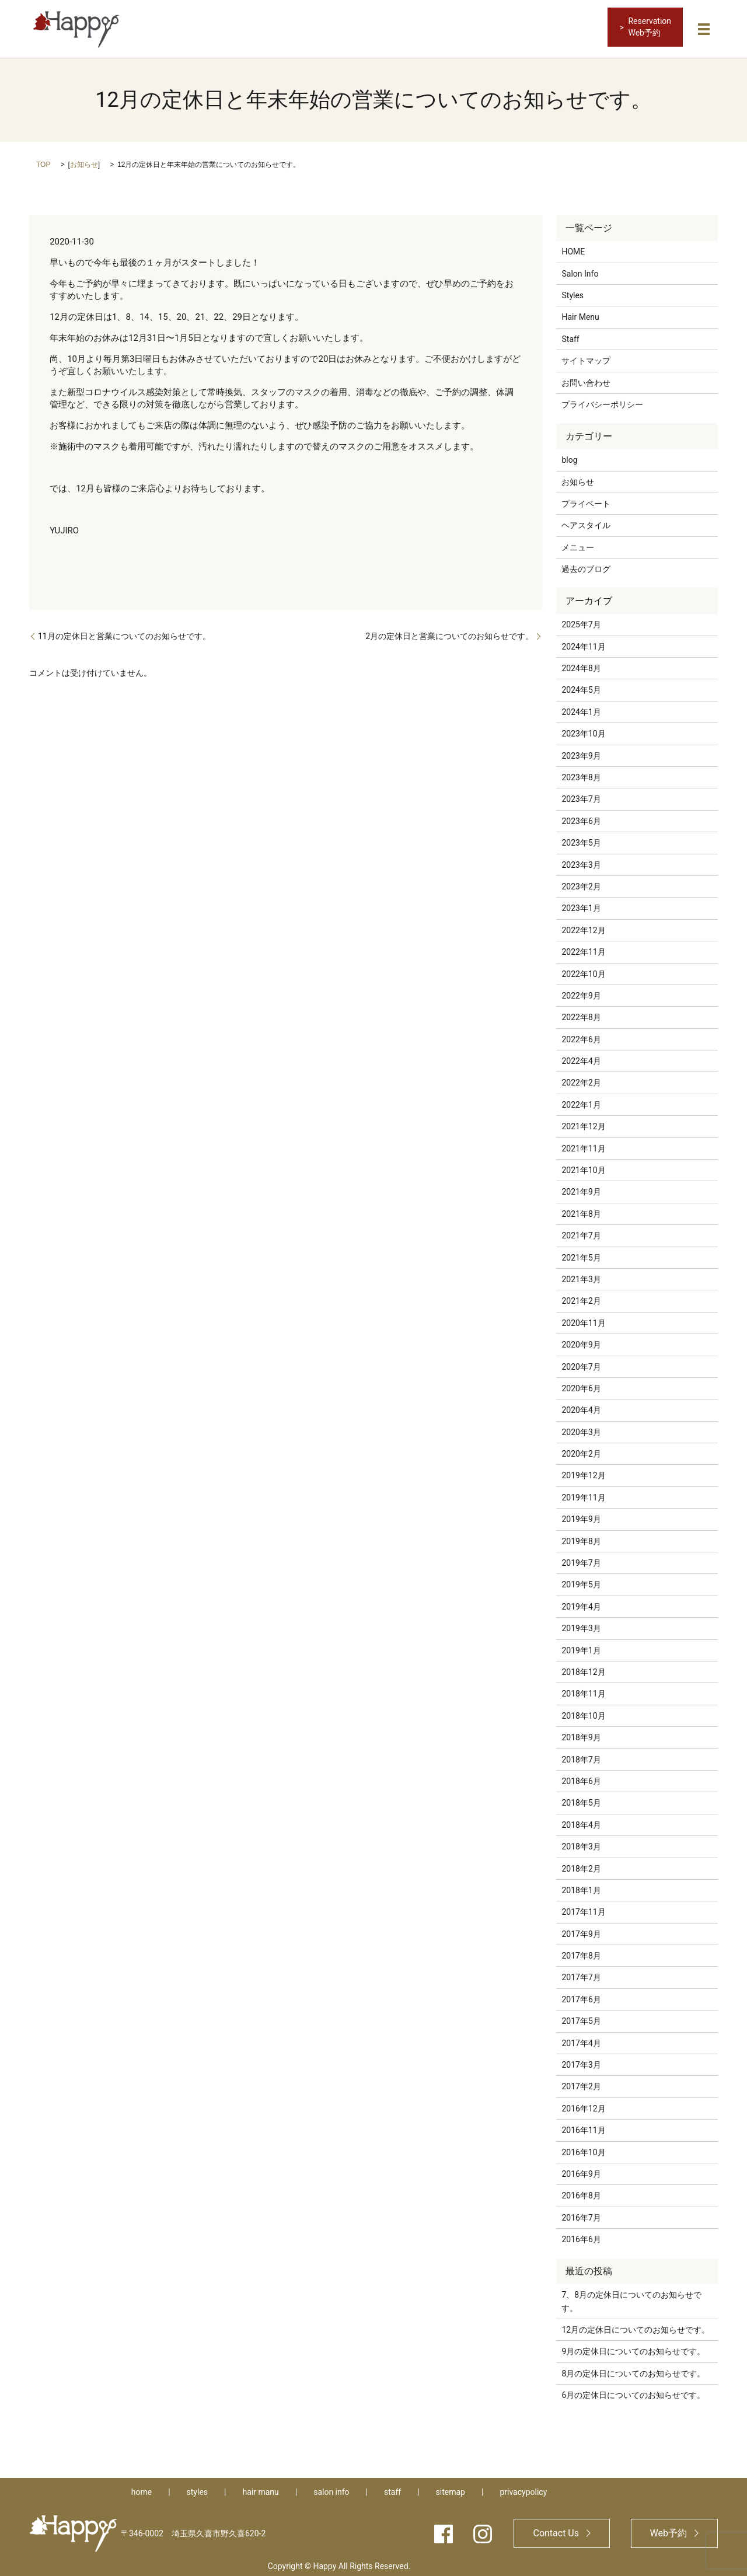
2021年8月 (581, 1209)
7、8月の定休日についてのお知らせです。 (631, 2297)
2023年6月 (581, 816)
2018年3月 (581, 1842)
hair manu (260, 2488)
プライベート (585, 499)
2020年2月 (581, 1449)
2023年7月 (581, 795)
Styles (572, 291)
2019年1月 (581, 1645)
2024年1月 (581, 708)
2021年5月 (581, 1253)
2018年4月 (581, 1820)
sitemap (450, 2488)
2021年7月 (581, 1231)
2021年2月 (581, 1296)
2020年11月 (583, 1318)
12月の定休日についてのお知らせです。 (635, 2325)
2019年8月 (581, 1536)
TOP (43, 160)
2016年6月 (581, 2235)
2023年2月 (581, 882)
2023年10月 (583, 729)
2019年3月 (581, 1624)
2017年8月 (581, 1951)
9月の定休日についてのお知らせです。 (633, 2347)
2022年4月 (581, 1057)
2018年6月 (581, 1777)
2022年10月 (583, 969)
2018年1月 (581, 1886)
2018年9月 (581, 1733)
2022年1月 (581, 1100)
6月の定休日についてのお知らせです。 (633, 2391)
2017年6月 (581, 1995)
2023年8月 (581, 773)
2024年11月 (583, 642)
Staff (570, 335)
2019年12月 (583, 1471)
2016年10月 (583, 2147)
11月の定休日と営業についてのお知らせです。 (124, 631)
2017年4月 (581, 2038)
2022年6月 (581, 1034)
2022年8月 (581, 1013)
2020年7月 (581, 1362)
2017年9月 (581, 1929)
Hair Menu (580, 312)
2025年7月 (581, 620)
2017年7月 (581, 1973)
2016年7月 (581, 2213)
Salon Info (579, 269)
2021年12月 (583, 1122)
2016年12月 (583, 2104)
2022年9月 (581, 991)
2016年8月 (581, 2191)
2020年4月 (581, 1406)
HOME (573, 247)
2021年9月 (581, 1187)
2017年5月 (581, 2017)
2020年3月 (581, 1427)
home (141, 2488)
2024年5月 (581, 685)
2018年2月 (581, 1864)
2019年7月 (581, 1558)
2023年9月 (581, 751)
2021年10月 (583, 1166)
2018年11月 (583, 1689)
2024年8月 (581, 664)
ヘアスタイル (585, 521)
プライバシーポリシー (602, 400)
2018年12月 (583, 1668)
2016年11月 (583, 2126)
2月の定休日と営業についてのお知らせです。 (449, 631)
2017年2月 (581, 2082)
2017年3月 (581, 2060)
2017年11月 (583, 1907)
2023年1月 (581, 904)
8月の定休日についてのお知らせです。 (633, 2369)
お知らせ (84, 160)
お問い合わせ (585, 378)
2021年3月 (581, 1275)
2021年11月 (583, 1144)
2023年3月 (581, 860)
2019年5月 (581, 1580)
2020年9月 (581, 1340)
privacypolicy (523, 2488)
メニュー (577, 542)
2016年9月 (581, 2169)
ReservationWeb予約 (649, 26)
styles (197, 2488)
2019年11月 (583, 1493)
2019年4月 (581, 1602)
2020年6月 (581, 1384)
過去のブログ (585, 565)
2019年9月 (581, 1515)
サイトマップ (585, 356)
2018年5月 (581, 1798)
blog (569, 455)
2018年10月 (583, 1711)
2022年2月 (581, 1078)
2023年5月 (581, 838)
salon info (331, 2488)
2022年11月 (583, 947)
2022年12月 (583, 925)
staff (392, 2488)
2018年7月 (581, 1755)
